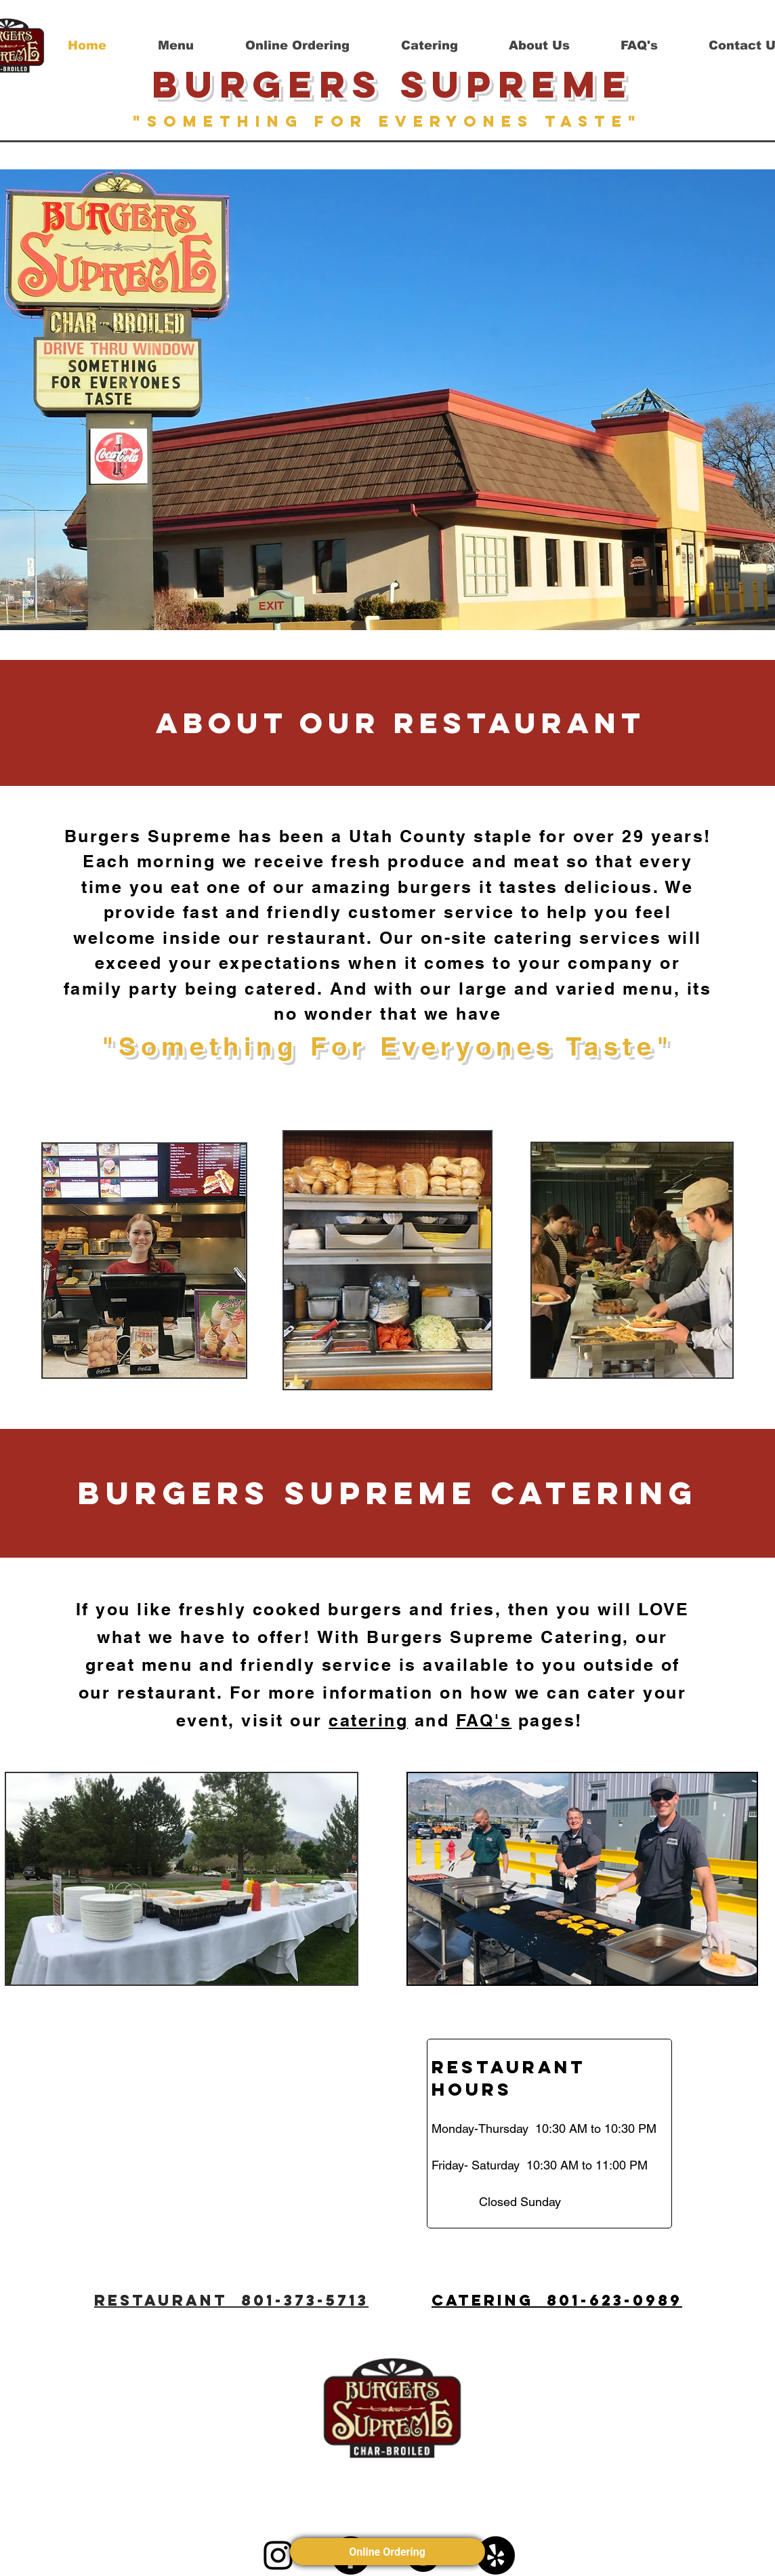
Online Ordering (388, 2552)
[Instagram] (278, 2555)
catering (368, 1720)
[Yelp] (495, 2555)
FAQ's (484, 1720)
